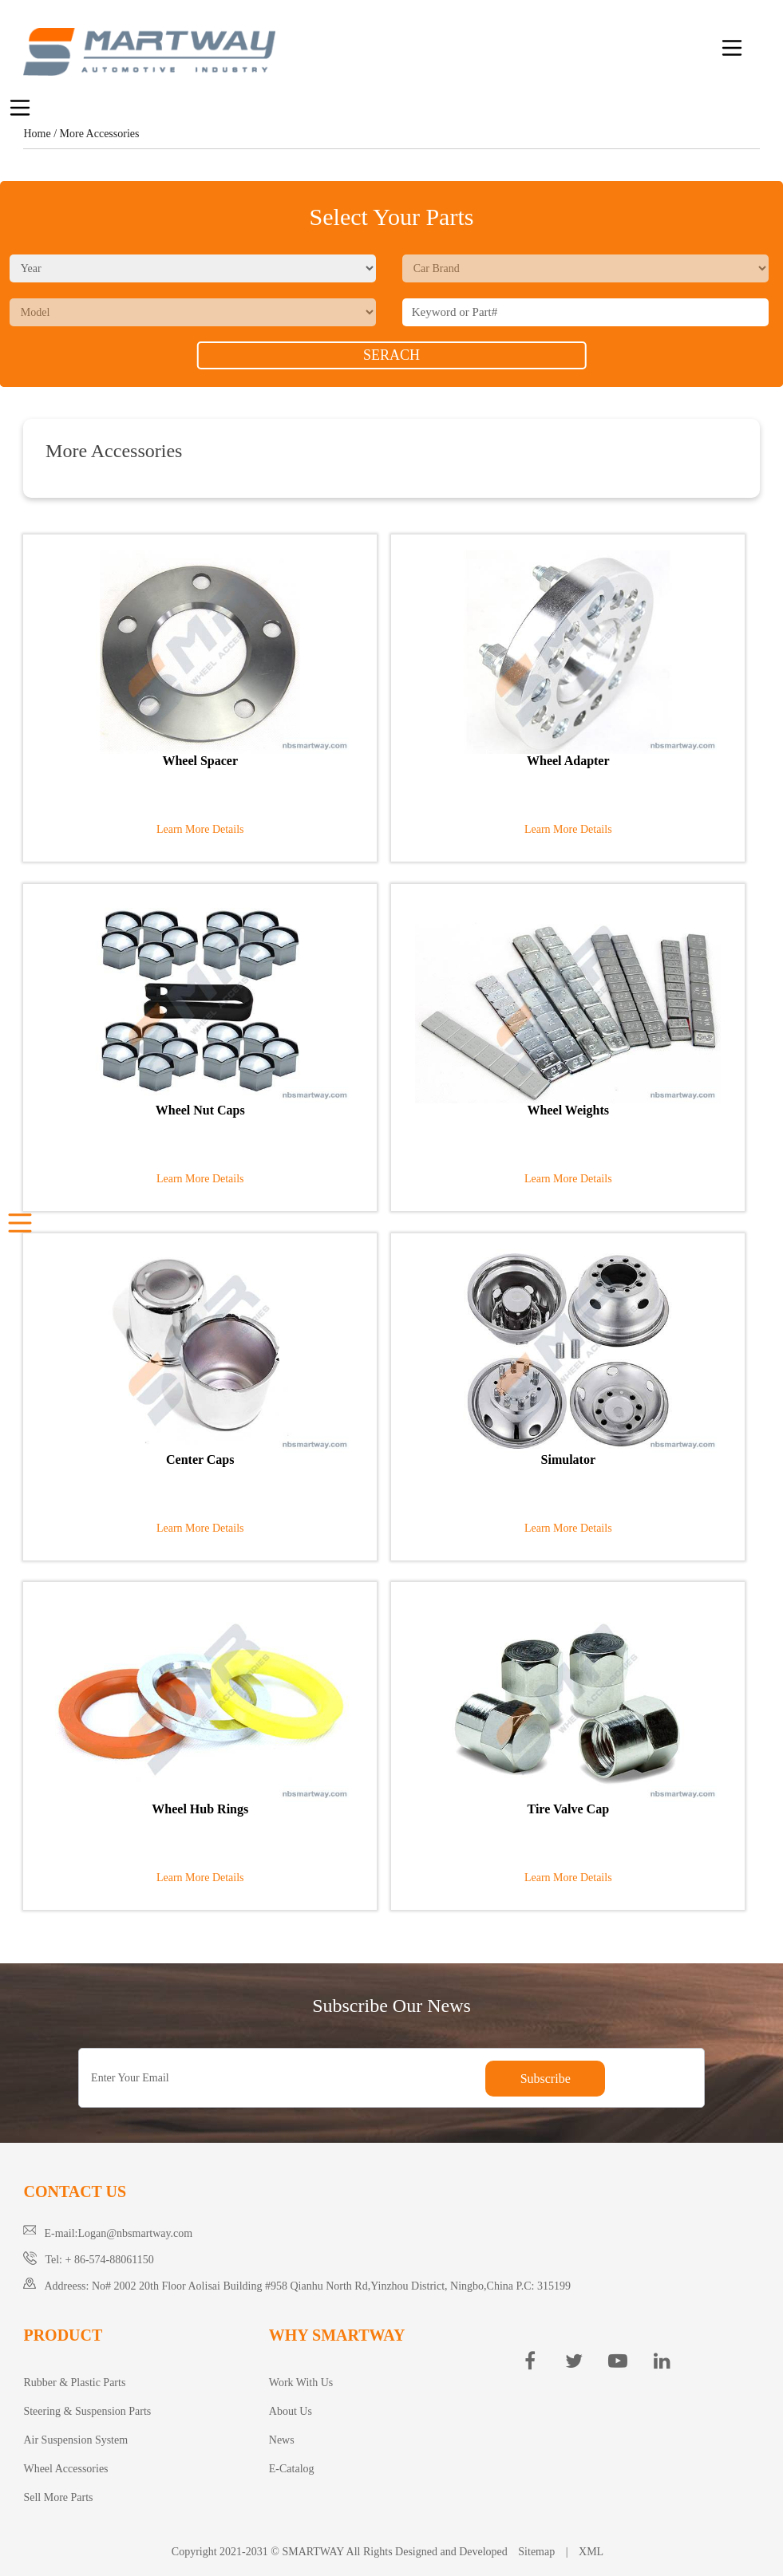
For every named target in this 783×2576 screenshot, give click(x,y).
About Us (290, 2411)
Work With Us (301, 2383)
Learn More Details (200, 829)
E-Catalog (291, 2469)
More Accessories (100, 134)
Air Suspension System (75, 2440)
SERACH (391, 355)
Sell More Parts (58, 2497)
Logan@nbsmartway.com (134, 2233)
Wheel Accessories (65, 2469)
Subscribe (545, 2078)
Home (36, 134)
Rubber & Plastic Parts (74, 2383)
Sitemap (537, 2552)
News (282, 2440)
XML (591, 2552)
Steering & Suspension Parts (87, 2411)
